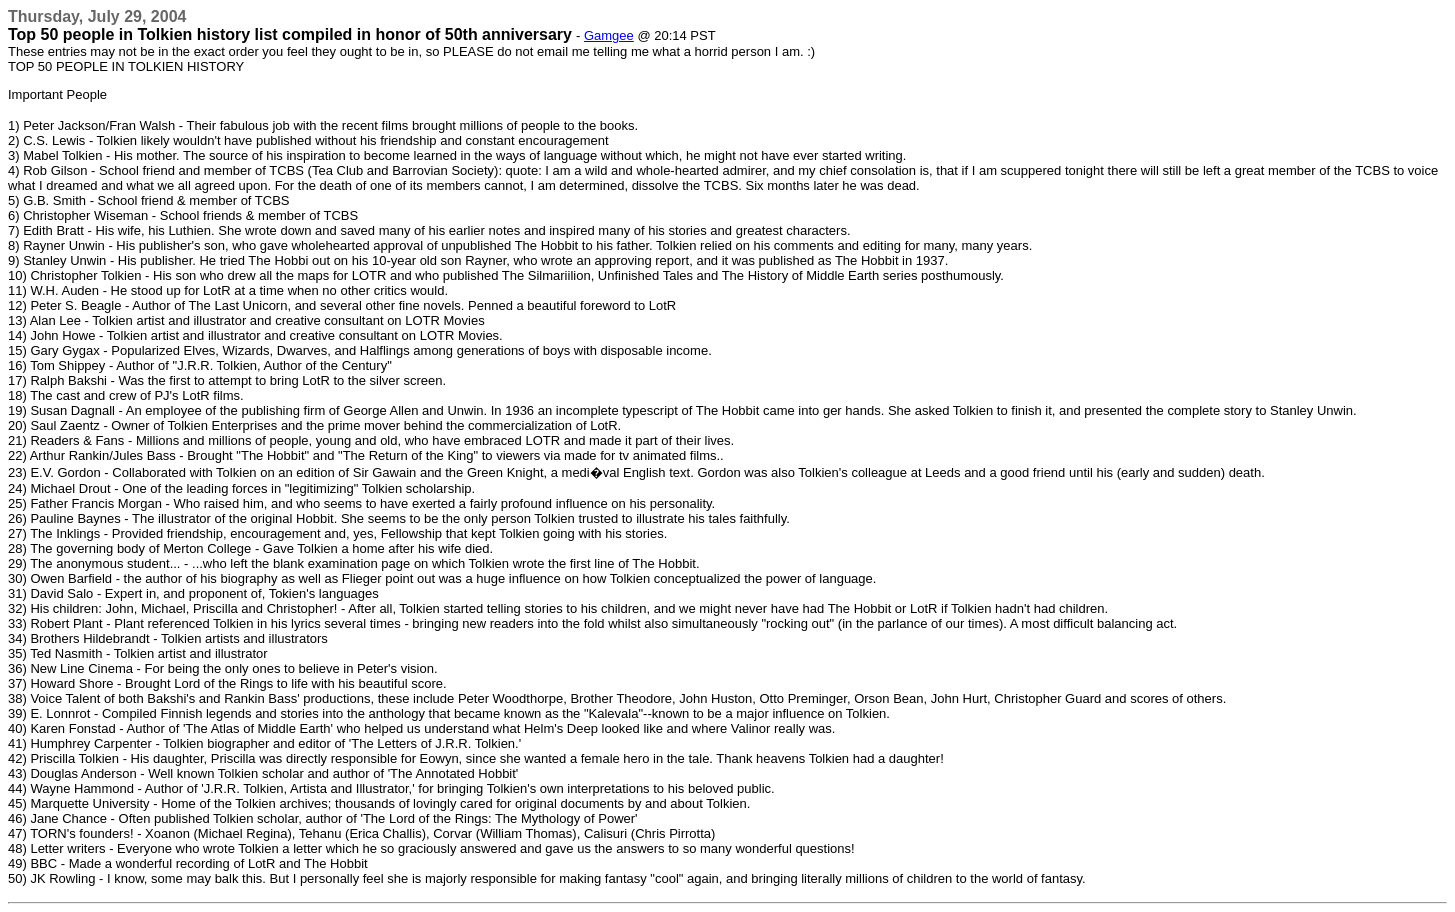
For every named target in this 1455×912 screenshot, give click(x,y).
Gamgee (609, 35)
